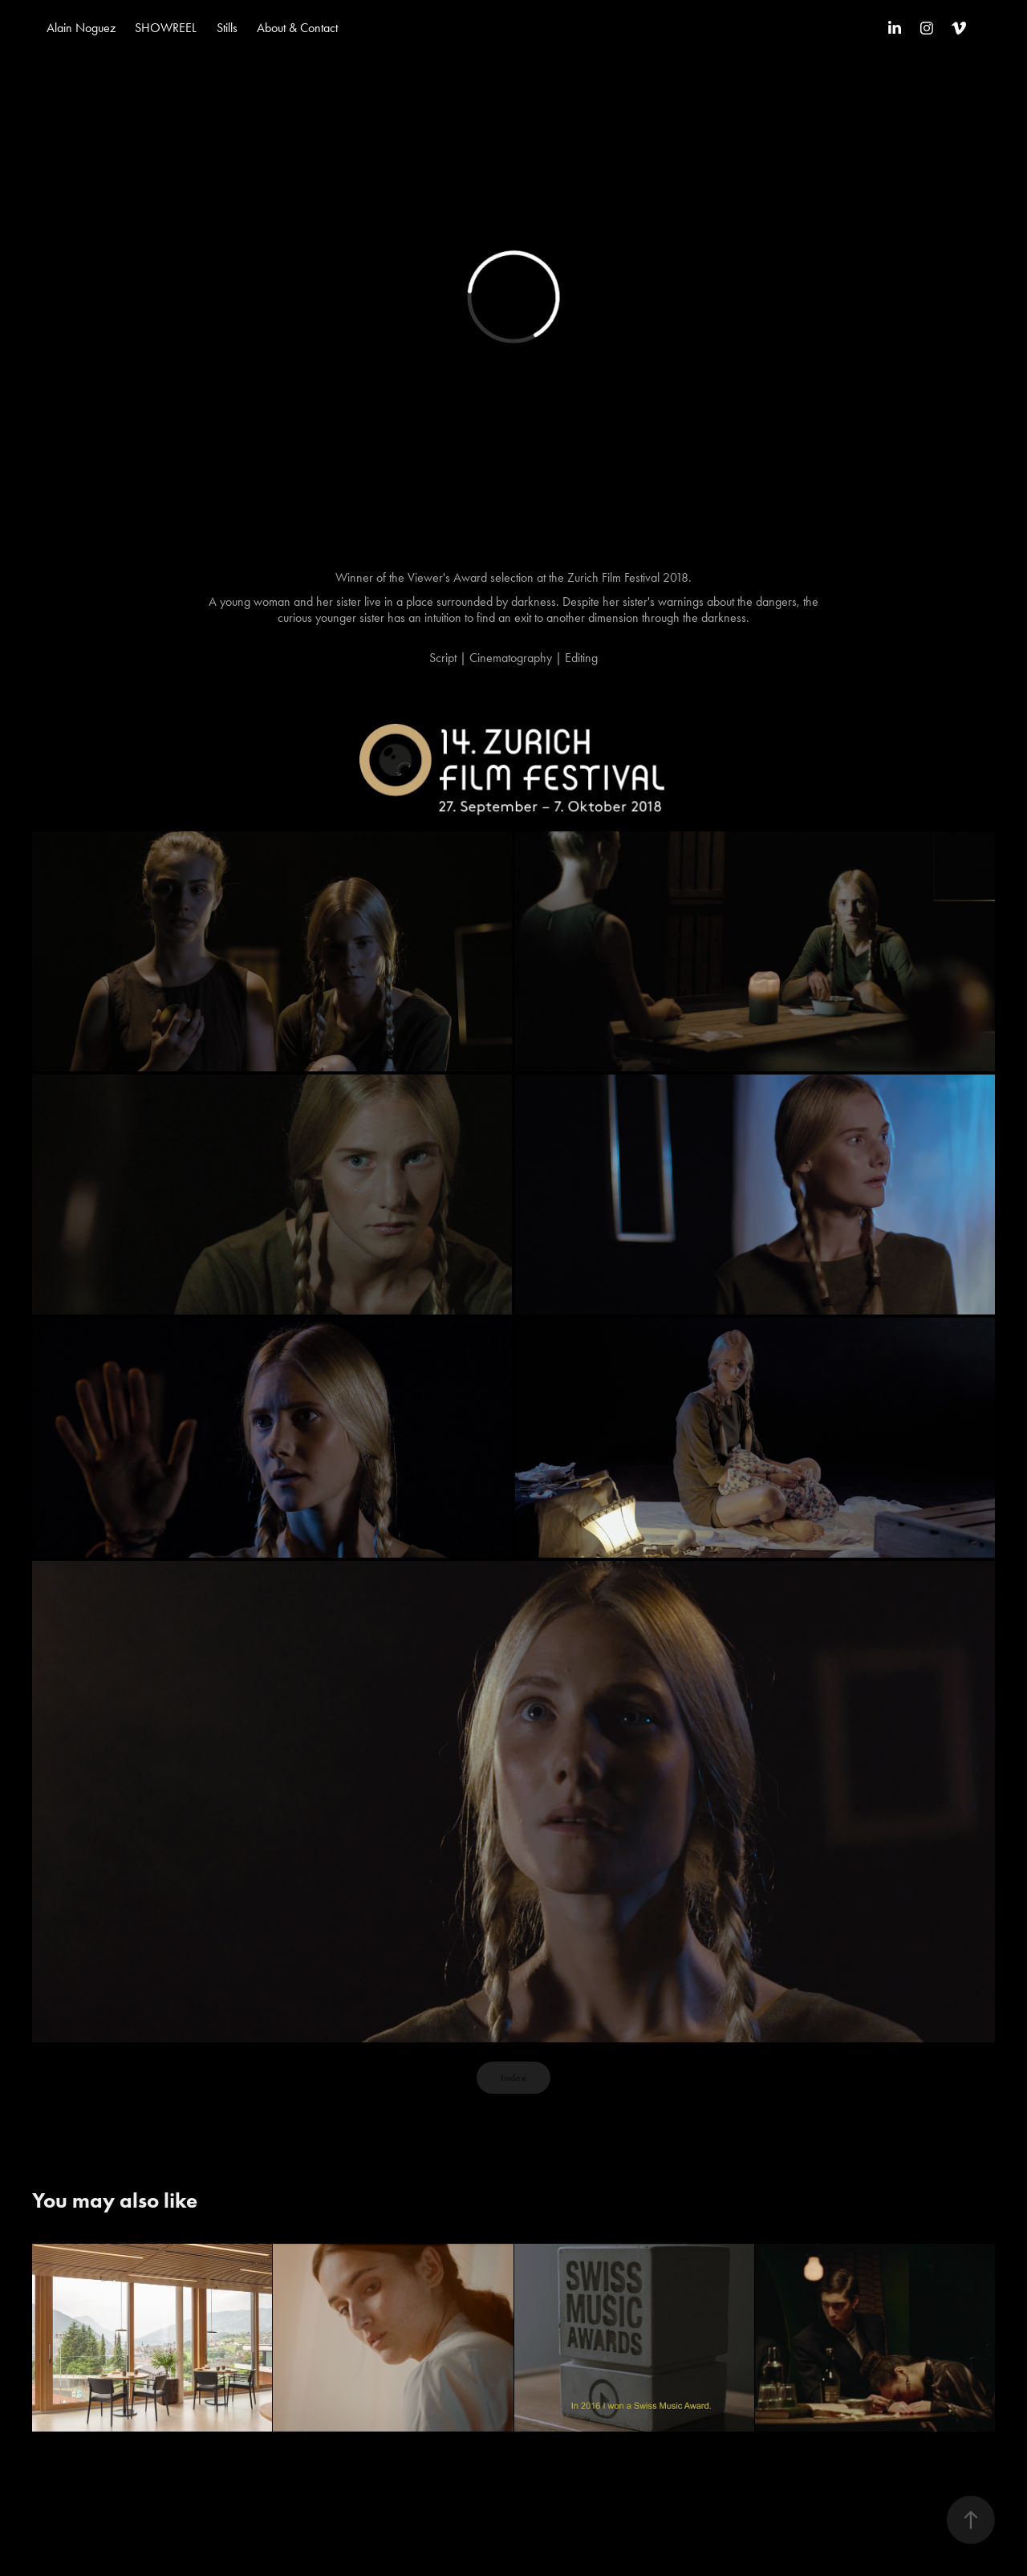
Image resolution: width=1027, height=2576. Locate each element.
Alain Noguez (81, 27)
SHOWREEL (166, 27)
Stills (227, 27)
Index (513, 2077)
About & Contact (297, 27)
